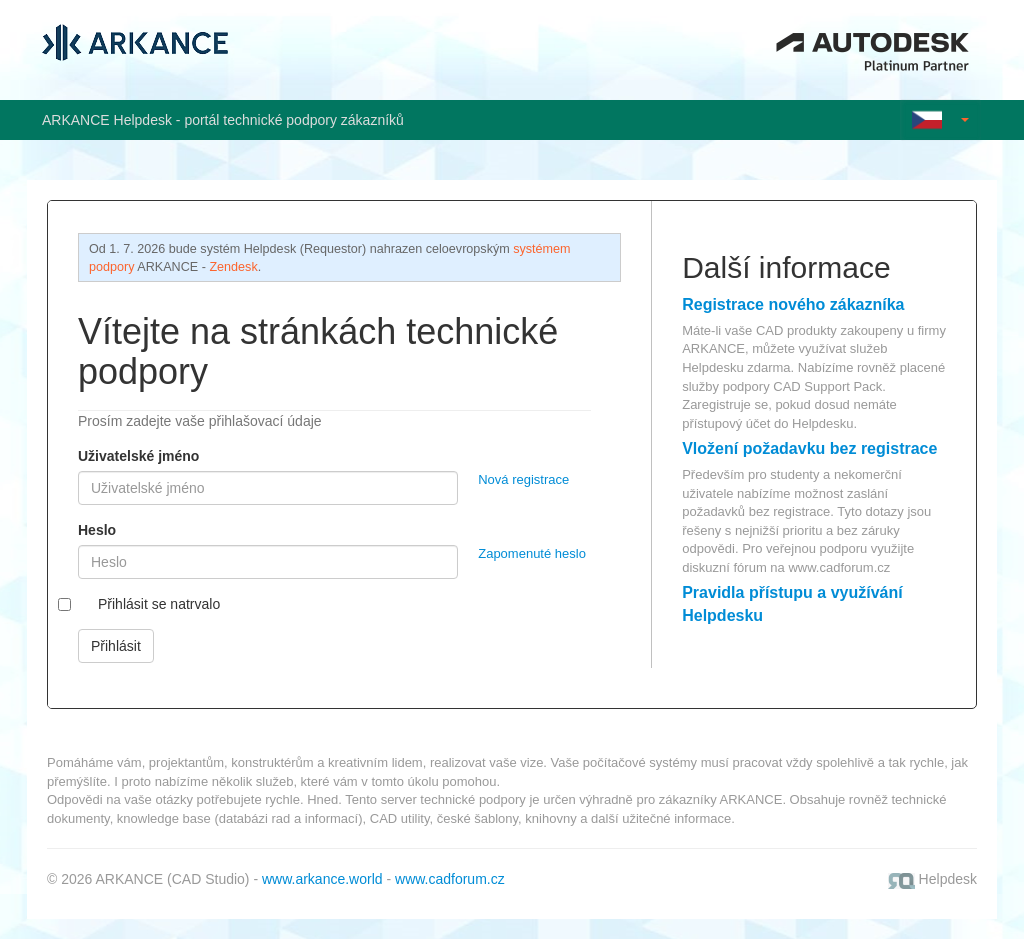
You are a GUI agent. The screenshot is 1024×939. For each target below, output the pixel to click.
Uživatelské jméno (138, 456)
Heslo (97, 530)
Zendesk (233, 267)
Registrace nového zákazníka (793, 304)
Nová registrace (523, 479)
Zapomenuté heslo (532, 553)
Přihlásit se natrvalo (159, 604)
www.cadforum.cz (839, 567)
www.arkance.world (322, 879)
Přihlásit (116, 646)
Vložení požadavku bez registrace (809, 448)
